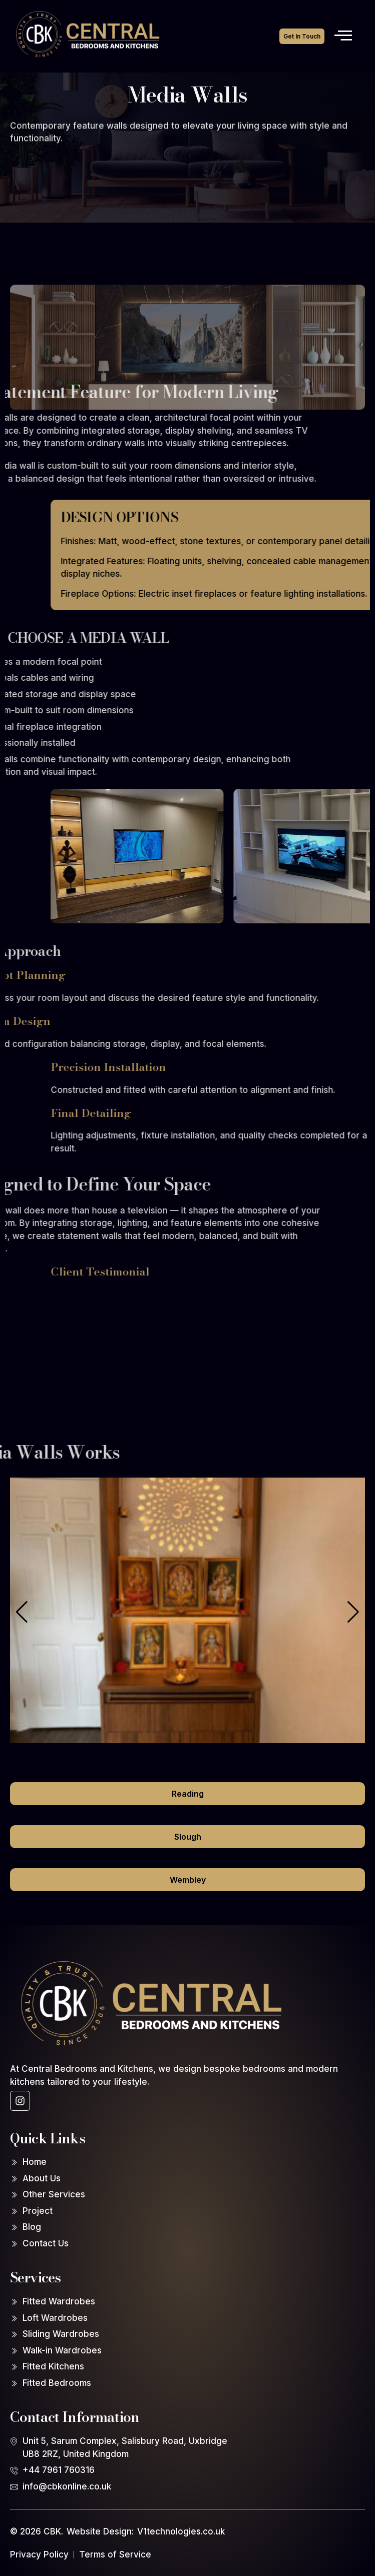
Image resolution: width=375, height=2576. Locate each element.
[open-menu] (343, 36)
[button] (353, 1612)
